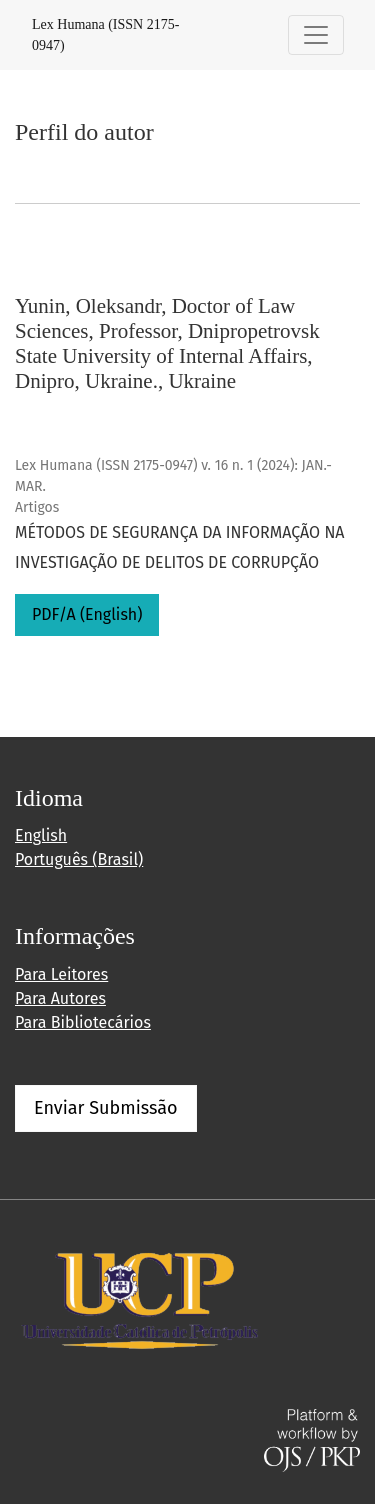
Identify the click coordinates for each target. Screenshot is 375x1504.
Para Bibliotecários (83, 1022)
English (41, 835)
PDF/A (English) (87, 614)
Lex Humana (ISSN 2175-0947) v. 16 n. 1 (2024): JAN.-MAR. (173, 476)
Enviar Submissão (106, 1108)
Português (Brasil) (79, 859)
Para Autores (60, 998)
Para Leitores (61, 974)
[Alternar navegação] (316, 35)
